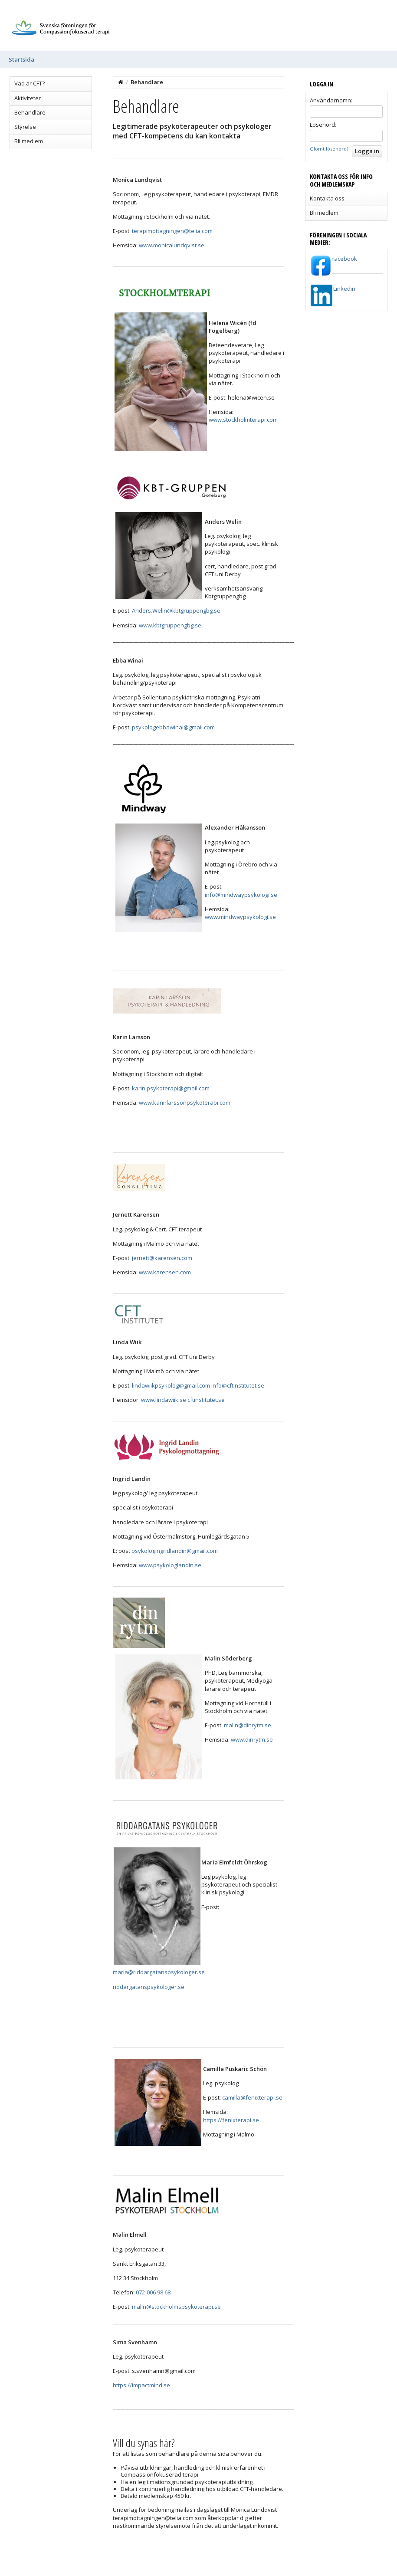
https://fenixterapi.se (231, 2120)
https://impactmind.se (141, 2385)
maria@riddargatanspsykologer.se (159, 1972)
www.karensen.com (165, 1272)
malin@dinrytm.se (247, 1725)
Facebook (344, 259)
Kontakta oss (327, 198)
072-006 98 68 (153, 2292)
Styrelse (25, 127)
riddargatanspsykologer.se (148, 1987)
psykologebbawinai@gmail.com (173, 727)
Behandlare (30, 112)
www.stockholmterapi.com (243, 419)
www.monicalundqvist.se (171, 245)
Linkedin (344, 288)
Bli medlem (28, 141)
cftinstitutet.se (206, 1400)
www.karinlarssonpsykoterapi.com (184, 1102)
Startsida (21, 59)
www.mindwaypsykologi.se (240, 917)
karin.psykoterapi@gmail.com (171, 1088)
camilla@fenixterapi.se (252, 2097)
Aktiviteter (27, 98)
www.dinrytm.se (252, 1739)
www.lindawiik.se (163, 1400)
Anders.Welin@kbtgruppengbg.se (176, 610)
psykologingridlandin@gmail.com (174, 1551)
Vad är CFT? (29, 83)
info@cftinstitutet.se (237, 1385)
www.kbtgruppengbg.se (170, 625)
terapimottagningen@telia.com (172, 231)
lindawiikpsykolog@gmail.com (171, 1385)
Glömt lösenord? (329, 148)
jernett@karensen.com (162, 1258)
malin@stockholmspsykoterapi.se (176, 2306)
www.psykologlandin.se (170, 1565)
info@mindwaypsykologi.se (241, 895)
